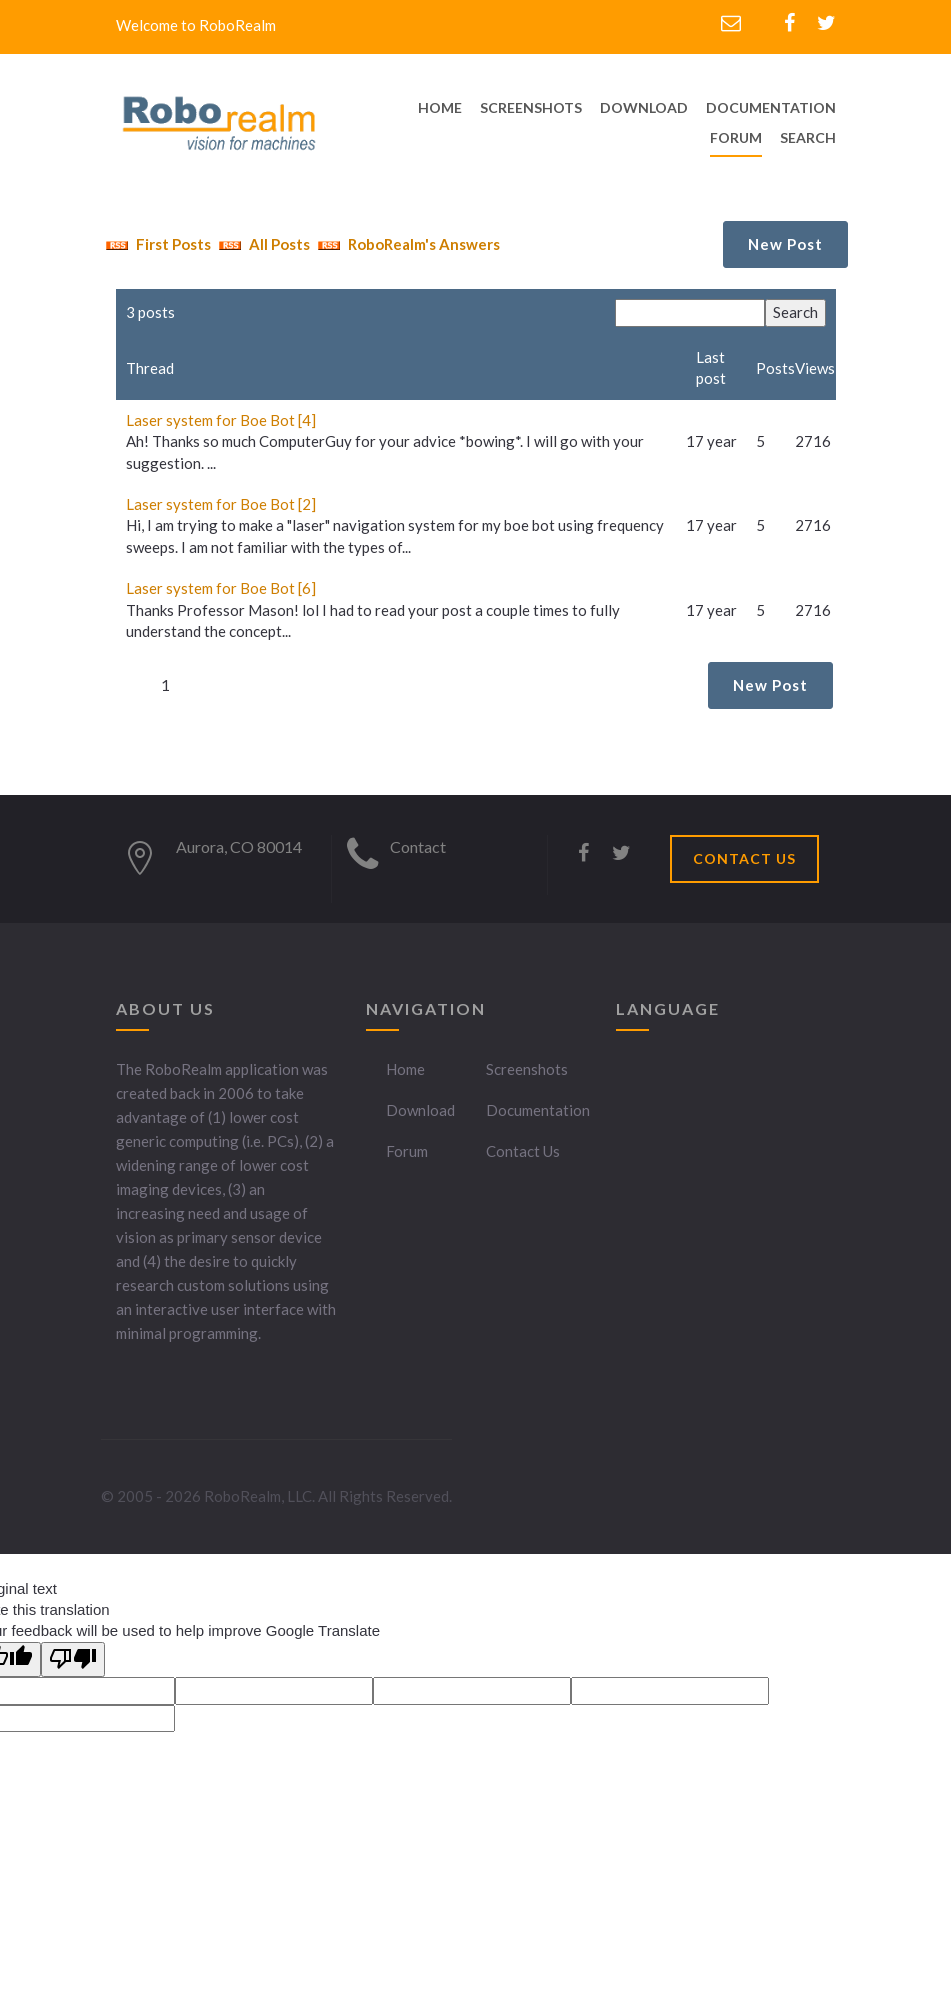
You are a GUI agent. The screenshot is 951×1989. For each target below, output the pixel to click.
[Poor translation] (73, 1659)
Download (420, 1110)
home (440, 107)
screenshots (531, 107)
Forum (736, 137)
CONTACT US (744, 858)
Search (808, 137)
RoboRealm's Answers (406, 244)
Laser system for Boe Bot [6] (221, 588)
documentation (771, 107)
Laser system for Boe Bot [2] (221, 504)
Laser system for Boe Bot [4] (221, 420)
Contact (418, 846)
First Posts (156, 244)
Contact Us (523, 1151)
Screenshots (527, 1069)
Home (405, 1069)
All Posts (262, 244)
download (644, 107)
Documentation (538, 1110)
